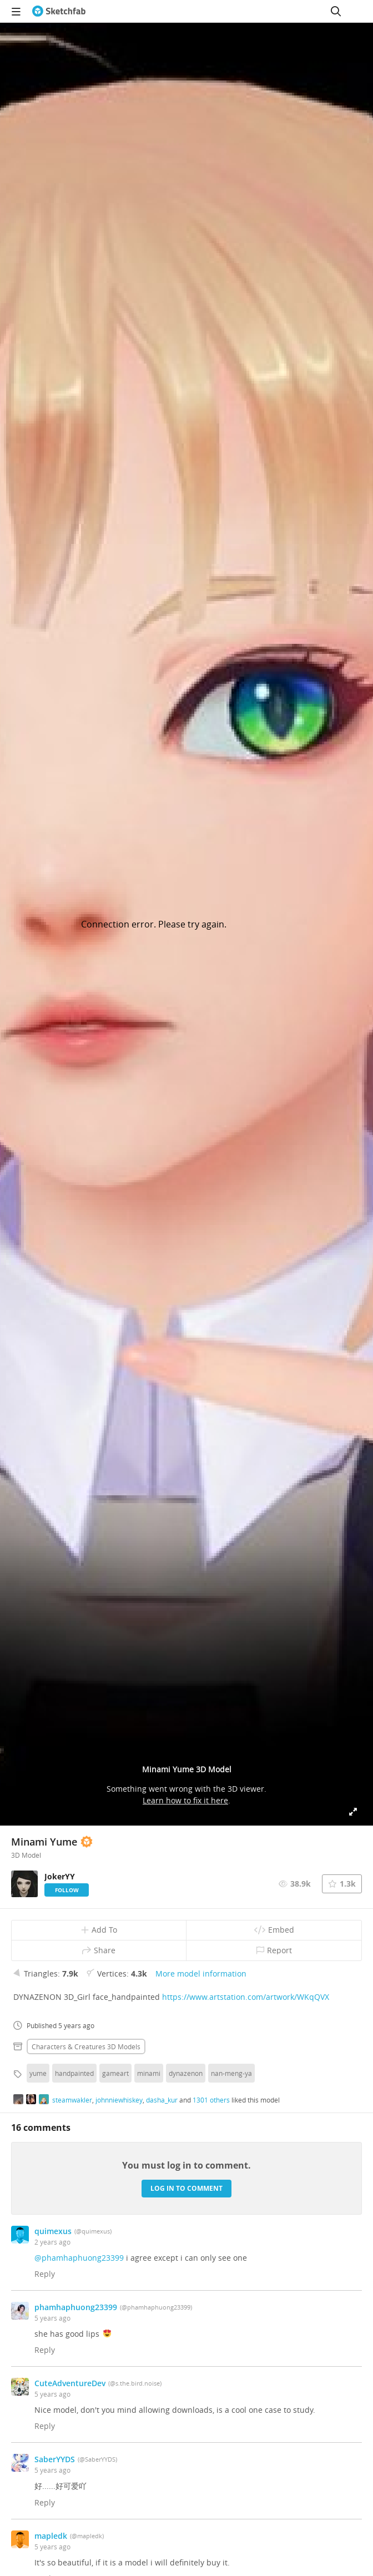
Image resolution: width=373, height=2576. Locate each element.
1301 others (211, 2099)
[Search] (336, 11)
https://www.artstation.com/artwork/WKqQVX (245, 1997)
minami (148, 2073)
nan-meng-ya (231, 2073)
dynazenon (186, 2073)
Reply (44, 2274)
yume (38, 2073)
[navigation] (16, 11)
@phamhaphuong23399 (79, 2257)
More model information (200, 1973)
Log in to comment (186, 2188)
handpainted (74, 2073)
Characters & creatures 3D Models (86, 2046)
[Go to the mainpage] (58, 11)
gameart (115, 2073)
